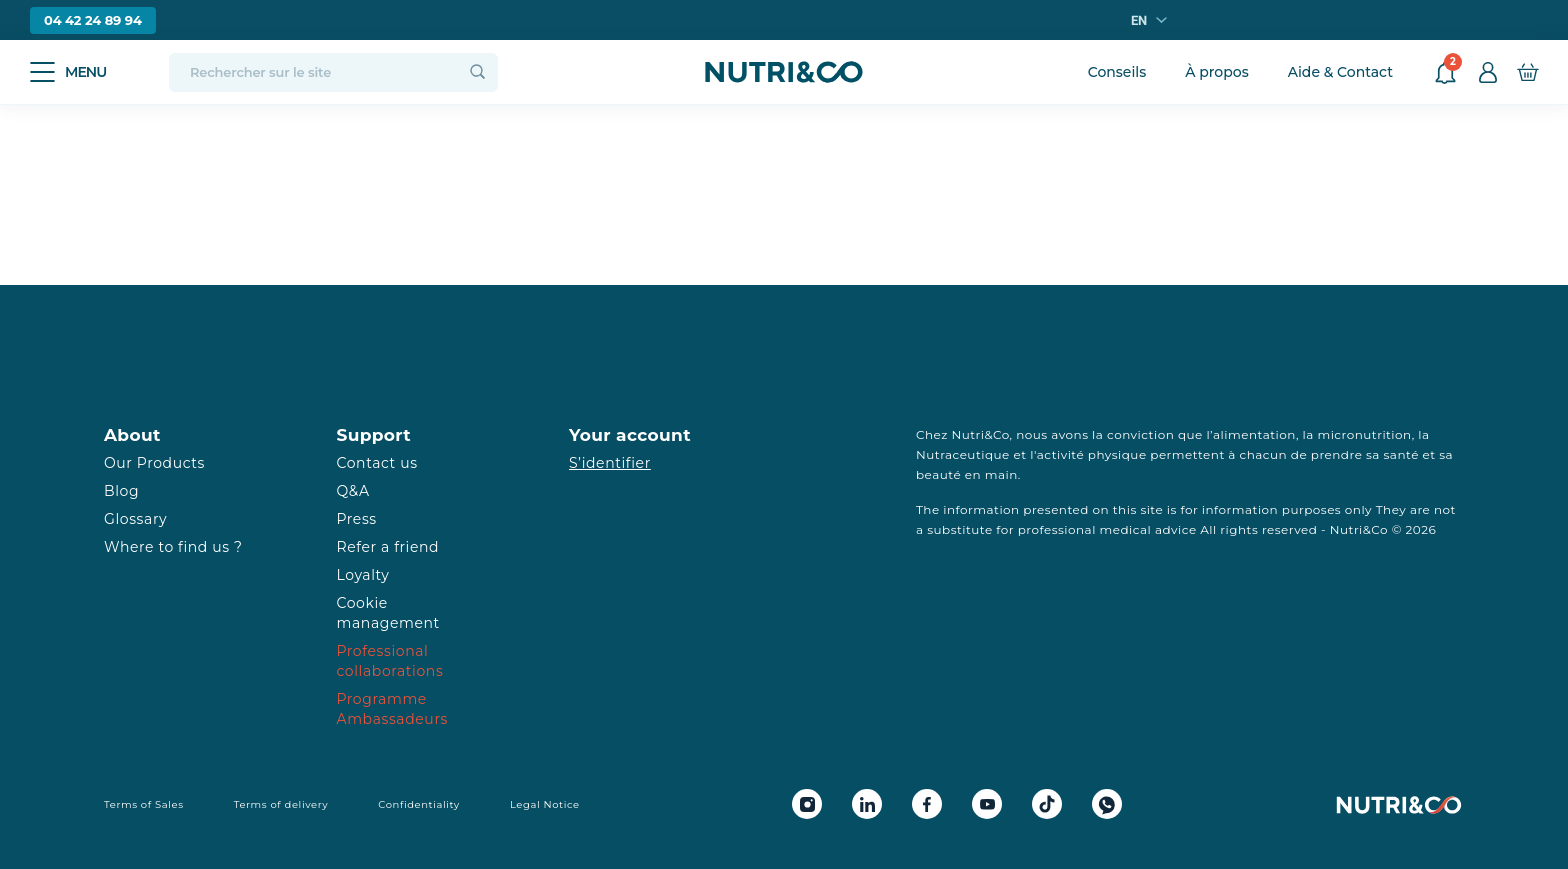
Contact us (377, 463)
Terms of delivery (281, 804)
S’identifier (610, 463)
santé (1401, 454)
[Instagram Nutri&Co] (807, 804)
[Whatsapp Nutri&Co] (1107, 804)
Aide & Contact (1340, 72)
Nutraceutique (963, 454)
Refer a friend (388, 547)
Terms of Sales (144, 804)
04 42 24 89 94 (93, 20)
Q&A (353, 491)
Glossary (135, 519)
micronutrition (1364, 434)
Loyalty (363, 575)
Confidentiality (419, 804)
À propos (1216, 72)
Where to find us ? (173, 547)
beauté (938, 474)
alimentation (1254, 434)
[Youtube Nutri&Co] (987, 804)
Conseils (1117, 72)
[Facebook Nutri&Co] (927, 804)
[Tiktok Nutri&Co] (1047, 804)
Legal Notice (545, 804)
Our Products (154, 463)
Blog (121, 491)
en (1139, 20)
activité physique (1092, 454)
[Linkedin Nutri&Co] (867, 804)
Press (357, 519)
